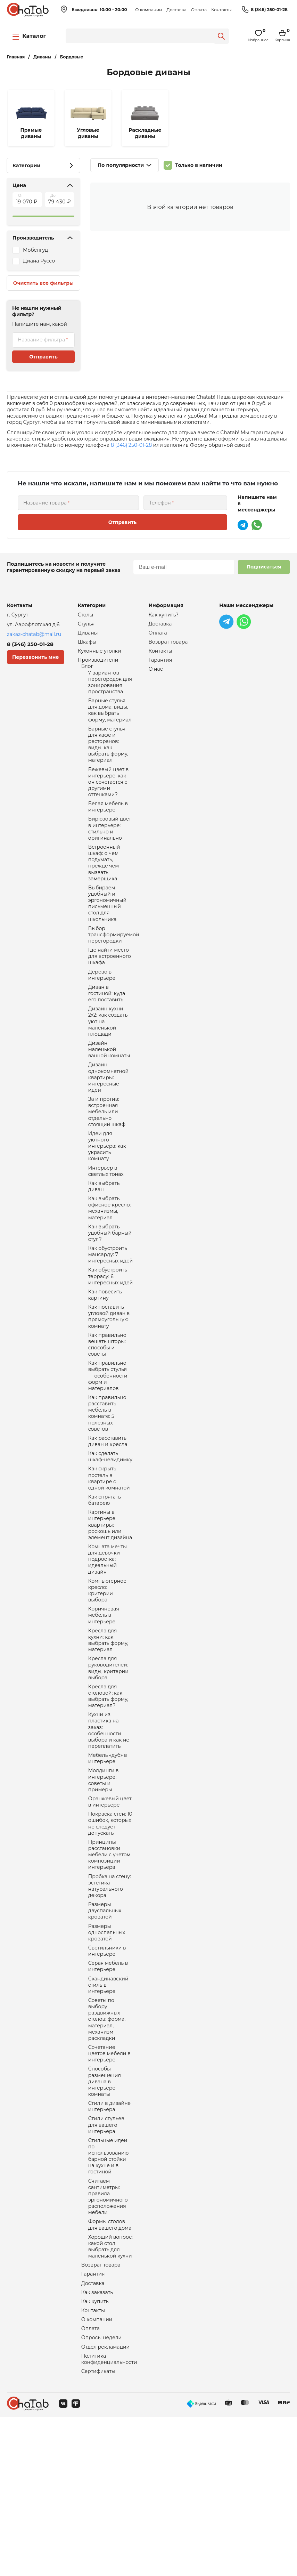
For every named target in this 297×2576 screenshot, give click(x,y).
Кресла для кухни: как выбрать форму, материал (108, 1733)
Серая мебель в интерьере (108, 2090)
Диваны (88, 634)
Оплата (199, 9)
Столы (85, 615)
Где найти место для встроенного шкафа (109, 988)
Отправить (43, 357)
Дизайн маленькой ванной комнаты (109, 1089)
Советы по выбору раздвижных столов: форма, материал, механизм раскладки (106, 2148)
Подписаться (264, 567)
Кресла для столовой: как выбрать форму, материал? (108, 1795)
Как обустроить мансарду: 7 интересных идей (110, 1313)
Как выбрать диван (104, 1238)
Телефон (160, 503)
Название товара (45, 503)
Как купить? (164, 615)
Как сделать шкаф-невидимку (110, 1533)
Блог (87, 671)
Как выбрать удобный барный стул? (110, 1289)
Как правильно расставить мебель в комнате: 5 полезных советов (107, 1486)
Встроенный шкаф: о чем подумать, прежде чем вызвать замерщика (104, 885)
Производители (98, 664)
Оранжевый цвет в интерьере (110, 1910)
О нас (156, 673)
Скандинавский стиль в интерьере (108, 2110)
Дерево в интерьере (101, 1008)
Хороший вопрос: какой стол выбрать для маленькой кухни (110, 2395)
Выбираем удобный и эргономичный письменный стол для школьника (107, 930)
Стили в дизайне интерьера (109, 2243)
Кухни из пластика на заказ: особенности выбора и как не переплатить (108, 1832)
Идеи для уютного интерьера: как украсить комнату (107, 1195)
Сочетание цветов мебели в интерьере (109, 2185)
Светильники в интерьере (107, 2073)
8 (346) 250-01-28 (269, 9)
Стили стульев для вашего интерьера (106, 2263)
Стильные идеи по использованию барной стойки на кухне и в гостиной (108, 2297)
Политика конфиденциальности (109, 2516)
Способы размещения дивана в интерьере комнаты (104, 2216)
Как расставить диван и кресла (107, 1517)
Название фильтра (41, 340)
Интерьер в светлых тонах (106, 1222)
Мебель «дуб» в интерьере (107, 1863)
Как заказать (97, 2445)
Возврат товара (101, 2416)
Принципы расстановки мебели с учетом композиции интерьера (109, 1968)
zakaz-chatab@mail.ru (34, 634)
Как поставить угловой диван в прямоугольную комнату (109, 1380)
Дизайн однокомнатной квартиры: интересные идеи (108, 1120)
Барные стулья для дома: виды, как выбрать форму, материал (110, 718)
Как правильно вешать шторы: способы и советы (107, 1411)
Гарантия (93, 2426)
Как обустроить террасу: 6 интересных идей (110, 1337)
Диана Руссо (39, 261)
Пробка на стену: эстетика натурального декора (109, 2002)
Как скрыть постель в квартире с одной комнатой (109, 1557)
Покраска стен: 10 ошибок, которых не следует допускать (110, 1934)
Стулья (86, 625)
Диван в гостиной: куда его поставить (106, 1028)
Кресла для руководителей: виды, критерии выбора (108, 1764)
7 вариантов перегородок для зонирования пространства (110, 688)
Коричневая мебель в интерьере (103, 1707)
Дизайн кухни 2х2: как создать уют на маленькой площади (108, 1059)
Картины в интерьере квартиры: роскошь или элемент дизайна (110, 1608)
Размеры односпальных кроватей (106, 2053)
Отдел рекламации (105, 2504)
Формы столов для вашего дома (110, 2372)
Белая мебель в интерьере (108, 824)
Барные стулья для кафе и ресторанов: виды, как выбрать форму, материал (108, 756)
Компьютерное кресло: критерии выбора (107, 1679)
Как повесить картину (105, 1357)
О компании (148, 9)
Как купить (95, 2455)
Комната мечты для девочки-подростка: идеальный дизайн (107, 1646)
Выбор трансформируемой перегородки (113, 964)
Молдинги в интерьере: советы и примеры (103, 1886)
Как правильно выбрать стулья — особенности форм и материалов (107, 1445)
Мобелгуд (35, 250)
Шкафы (87, 644)
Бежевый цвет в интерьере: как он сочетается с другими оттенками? (108, 797)
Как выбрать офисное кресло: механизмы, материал (109, 1262)
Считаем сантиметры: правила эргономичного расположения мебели (108, 2341)
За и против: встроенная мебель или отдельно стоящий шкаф (106, 1157)
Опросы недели (101, 2494)
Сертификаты (98, 2530)
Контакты (221, 9)
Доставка (176, 9)
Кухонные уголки (99, 654)
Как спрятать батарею (104, 1581)
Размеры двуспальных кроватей (104, 2029)
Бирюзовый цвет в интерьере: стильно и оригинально (109, 848)
